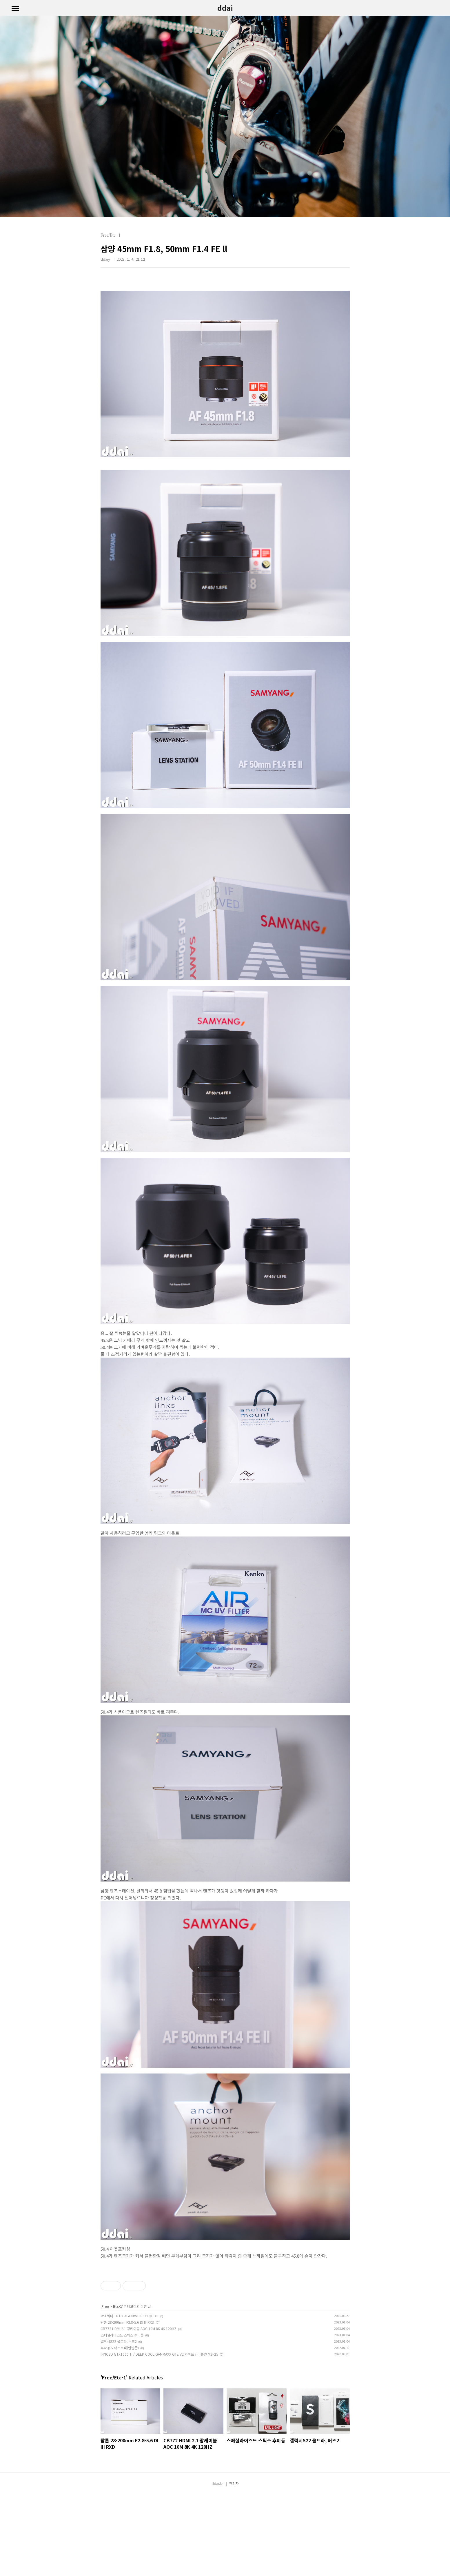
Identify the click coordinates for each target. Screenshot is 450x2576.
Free (105, 2387)
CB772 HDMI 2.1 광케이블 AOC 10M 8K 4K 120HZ (138, 2409)
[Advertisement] (225, 2305)
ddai (225, 7)
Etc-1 (117, 2387)
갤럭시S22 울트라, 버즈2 (119, 2422)
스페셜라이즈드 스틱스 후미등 (122, 2416)
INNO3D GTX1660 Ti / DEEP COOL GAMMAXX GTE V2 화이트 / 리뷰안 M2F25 (159, 2435)
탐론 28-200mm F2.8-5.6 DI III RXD (127, 2403)
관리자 (234, 2564)
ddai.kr (217, 2564)
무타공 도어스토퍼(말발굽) (120, 2428)
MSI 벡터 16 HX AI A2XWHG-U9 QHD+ (129, 2396)
